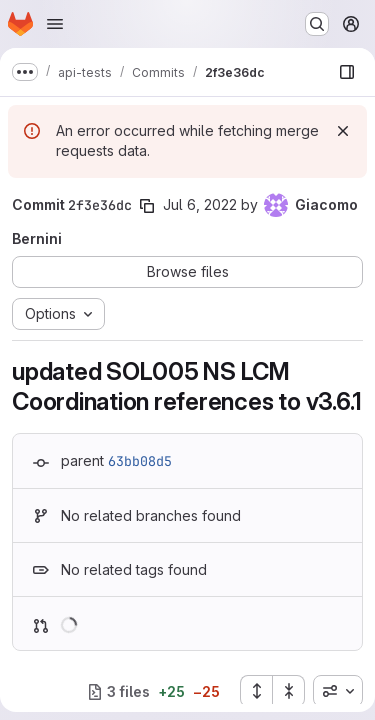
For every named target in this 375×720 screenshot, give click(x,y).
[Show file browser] (347, 72)
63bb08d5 (140, 461)
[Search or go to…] (317, 24)
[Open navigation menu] (55, 24)
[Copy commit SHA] (147, 206)
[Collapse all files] (289, 691)
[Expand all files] (256, 691)
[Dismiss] (343, 131)
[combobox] (338, 691)
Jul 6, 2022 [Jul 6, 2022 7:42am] (200, 204)
